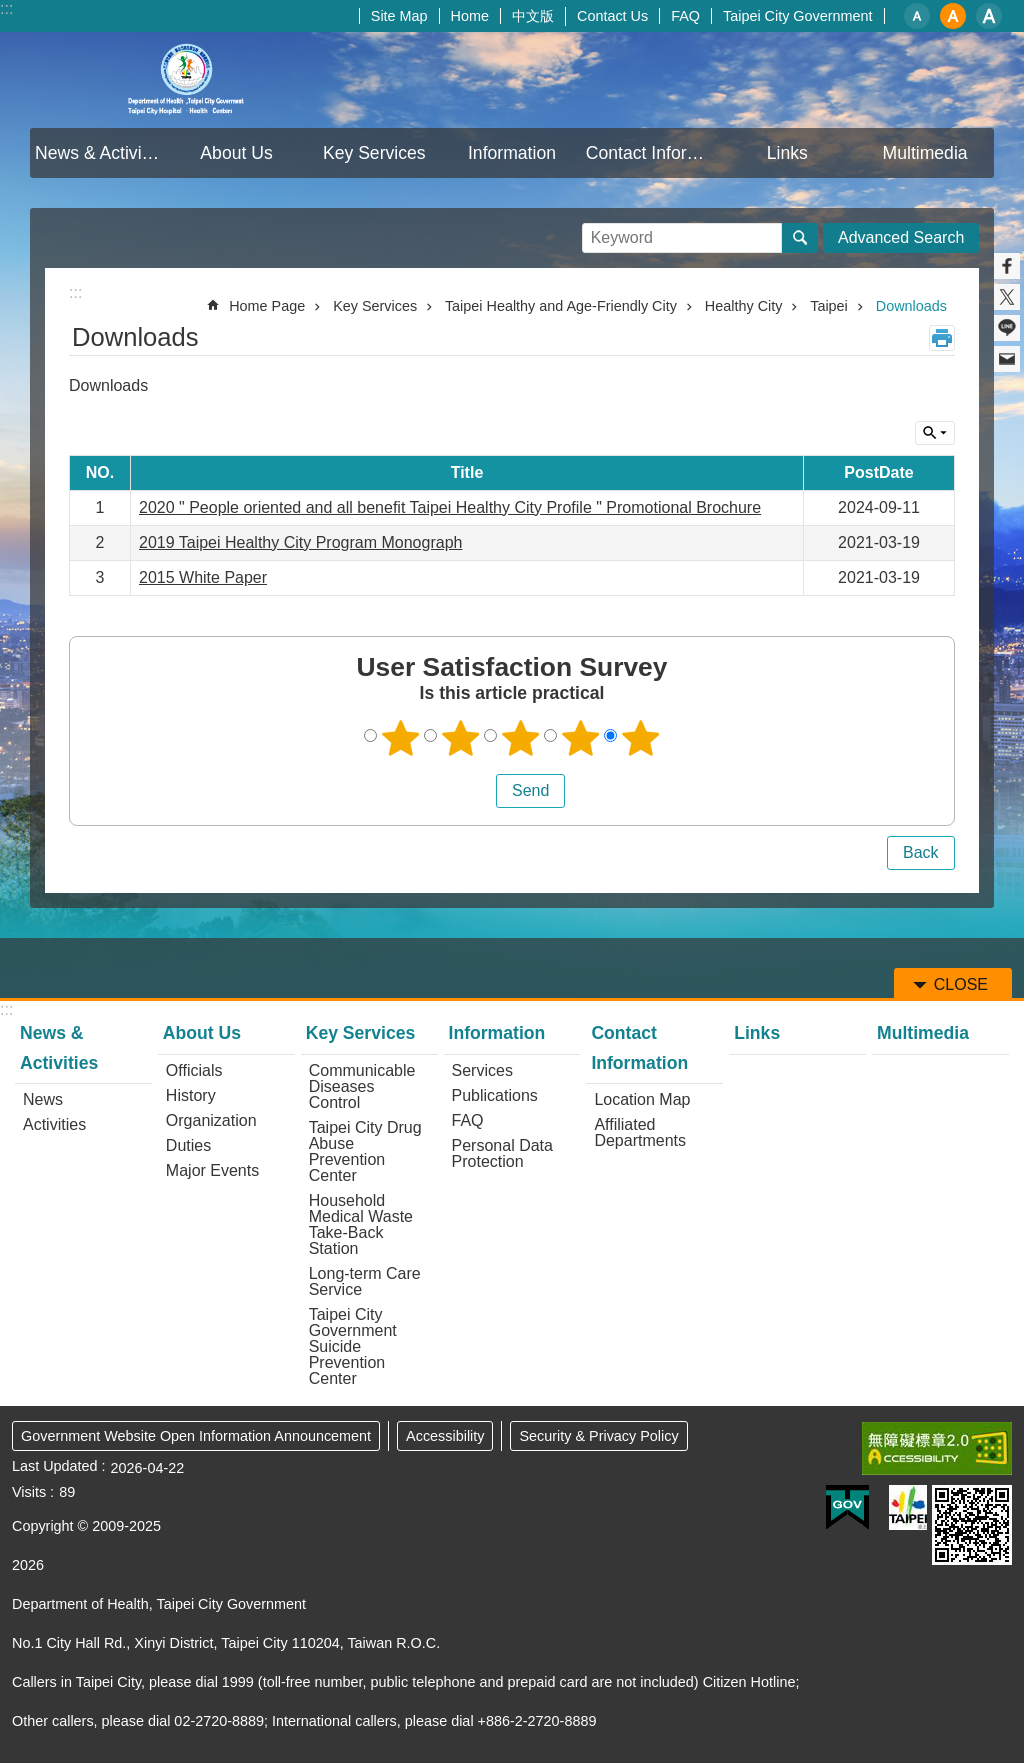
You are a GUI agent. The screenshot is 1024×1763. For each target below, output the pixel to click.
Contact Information (652, 153)
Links (787, 153)
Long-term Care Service (365, 1281)
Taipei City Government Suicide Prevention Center (353, 1346)
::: (6, 8)
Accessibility (445, 1436)
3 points (521, 738)
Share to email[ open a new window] (1007, 359)
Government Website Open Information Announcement (196, 1436)
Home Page (267, 306)
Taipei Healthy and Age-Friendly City (561, 306)
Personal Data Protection (502, 1153)
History (191, 1095)
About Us (236, 153)
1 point (401, 738)
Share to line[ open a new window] (1007, 328)
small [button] (917, 16)
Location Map (642, 1099)
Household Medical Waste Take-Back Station (361, 1224)
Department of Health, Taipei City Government (187, 80)
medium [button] (953, 16)
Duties (188, 1145)
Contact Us (612, 16)
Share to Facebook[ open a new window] (1007, 266)
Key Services (374, 153)
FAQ (685, 16)
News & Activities (101, 153)
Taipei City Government (798, 16)
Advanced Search (901, 237)
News (43, 1099)
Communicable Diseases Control (362, 1086)
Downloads (911, 306)
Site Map (399, 16)
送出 (477, 791)
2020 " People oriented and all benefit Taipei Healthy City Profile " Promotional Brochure (450, 507)
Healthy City (744, 306)
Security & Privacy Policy (598, 1436)
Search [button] (800, 238)
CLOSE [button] (935, 433)
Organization (211, 1120)
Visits (29, 1492)
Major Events (212, 1170)
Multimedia (925, 153)
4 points (581, 738)
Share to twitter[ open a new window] (1007, 297)
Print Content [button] (942, 338)
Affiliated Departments (640, 1132)
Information (512, 153)
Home (470, 16)
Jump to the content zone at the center (10, 10)
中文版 (533, 16)
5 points (641, 738)
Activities (54, 1124)
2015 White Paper (203, 577)
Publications (495, 1095)
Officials (194, 1070)
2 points (461, 738)
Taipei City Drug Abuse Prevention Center (365, 1151)
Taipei (829, 306)
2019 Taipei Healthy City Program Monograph (300, 542)
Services (482, 1070)
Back (921, 852)
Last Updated (55, 1466)
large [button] (989, 16)
